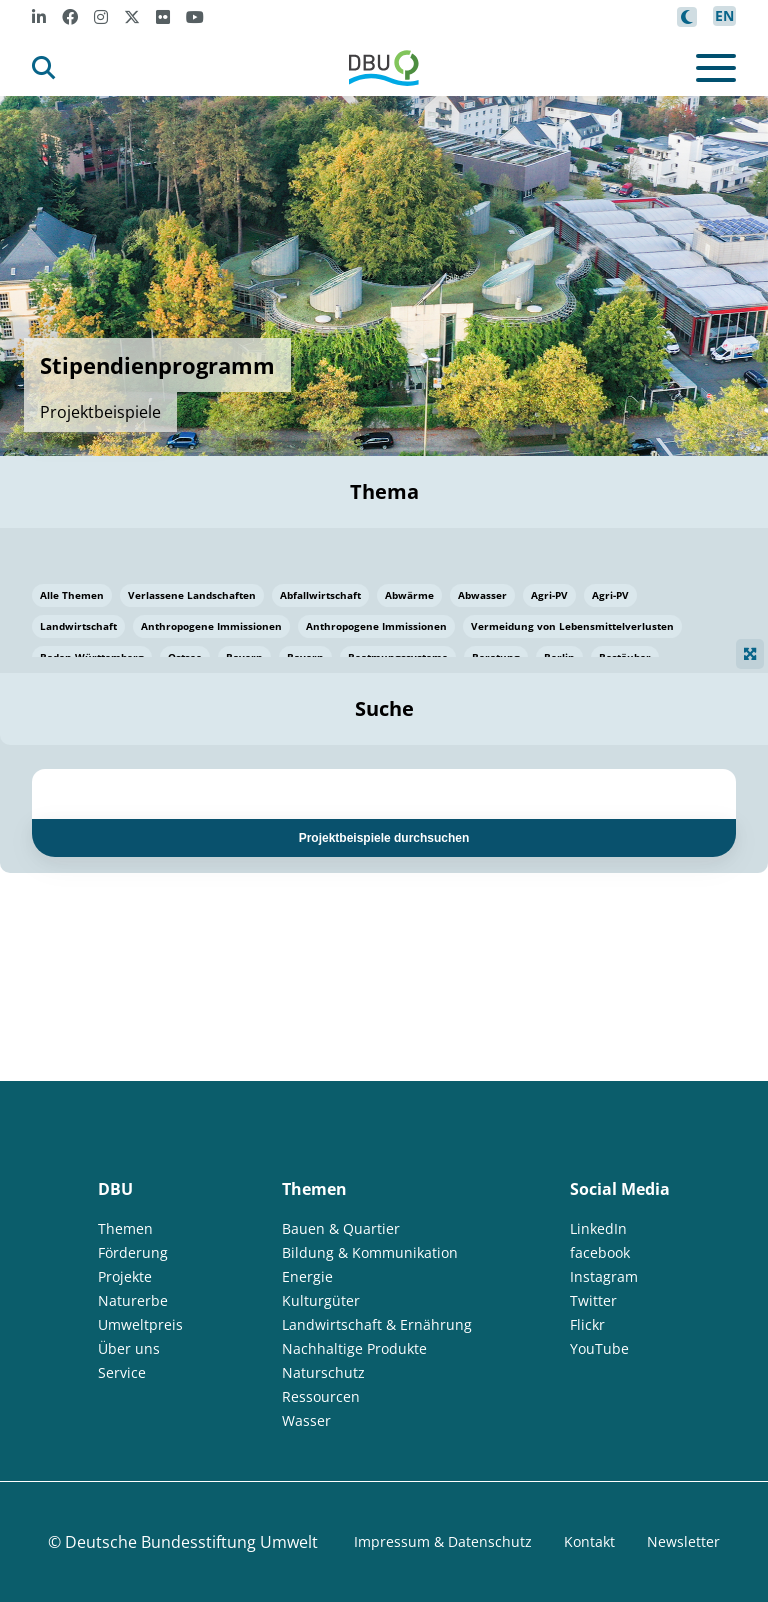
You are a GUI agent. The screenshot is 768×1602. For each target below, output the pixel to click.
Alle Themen (72, 595)
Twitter (593, 1300)
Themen (125, 1228)
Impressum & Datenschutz (443, 1541)
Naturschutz (323, 1372)
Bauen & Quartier (341, 1228)
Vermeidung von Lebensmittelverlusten (572, 626)
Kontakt (589, 1541)
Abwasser (482, 595)
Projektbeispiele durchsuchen (384, 838)
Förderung (133, 1252)
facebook (600, 1252)
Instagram (604, 1276)
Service (122, 1372)
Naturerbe (133, 1300)
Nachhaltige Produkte (354, 1348)
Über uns (129, 1348)
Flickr (587, 1324)
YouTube (599, 1348)
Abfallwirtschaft (320, 595)
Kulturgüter (321, 1300)
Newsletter (683, 1541)
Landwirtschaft (78, 626)
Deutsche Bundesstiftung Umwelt (191, 1542)
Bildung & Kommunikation (370, 1252)
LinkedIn (598, 1228)
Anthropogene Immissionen (211, 626)
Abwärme (409, 595)
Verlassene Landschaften (192, 595)
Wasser (306, 1420)
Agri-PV (549, 595)
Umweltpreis (140, 1324)
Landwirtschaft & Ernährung (377, 1324)
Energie (307, 1276)
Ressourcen (321, 1396)
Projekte (125, 1276)
